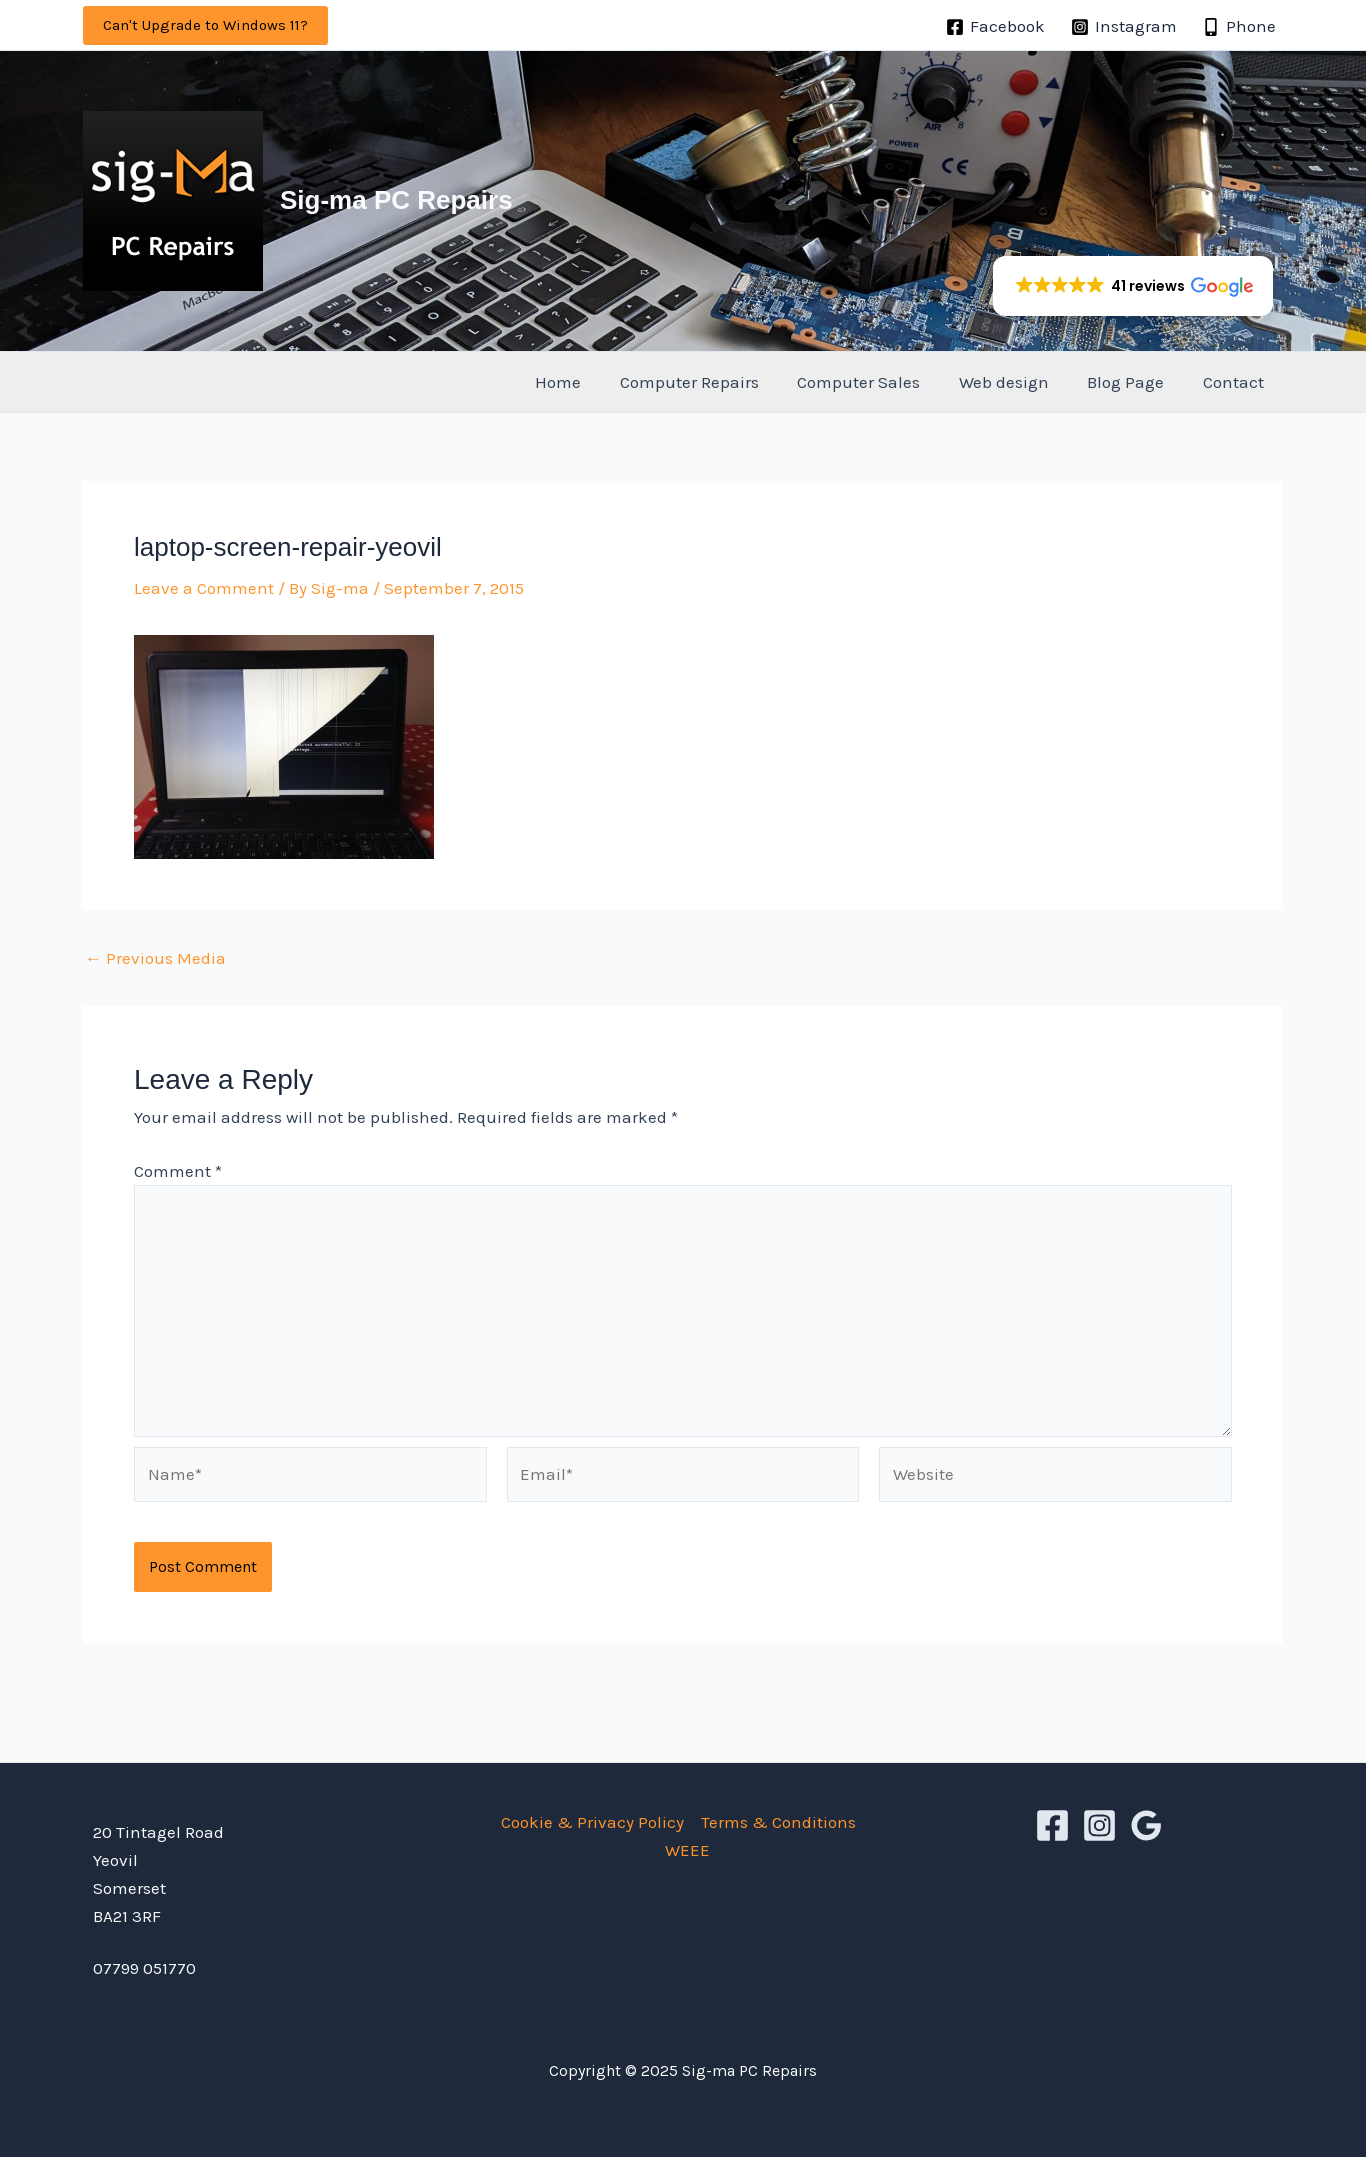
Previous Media (155, 958)
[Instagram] (1124, 27)
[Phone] (1239, 27)
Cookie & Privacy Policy (592, 1822)
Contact (1235, 382)
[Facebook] (995, 27)
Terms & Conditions (778, 1822)
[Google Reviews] (1146, 1825)
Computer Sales (874, 382)
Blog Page (1132, 382)
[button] (205, 25)
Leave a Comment (204, 588)
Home (583, 382)
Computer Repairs (709, 382)
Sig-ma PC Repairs (396, 200)
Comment (178, 1171)
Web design (1015, 382)
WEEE (687, 1850)
